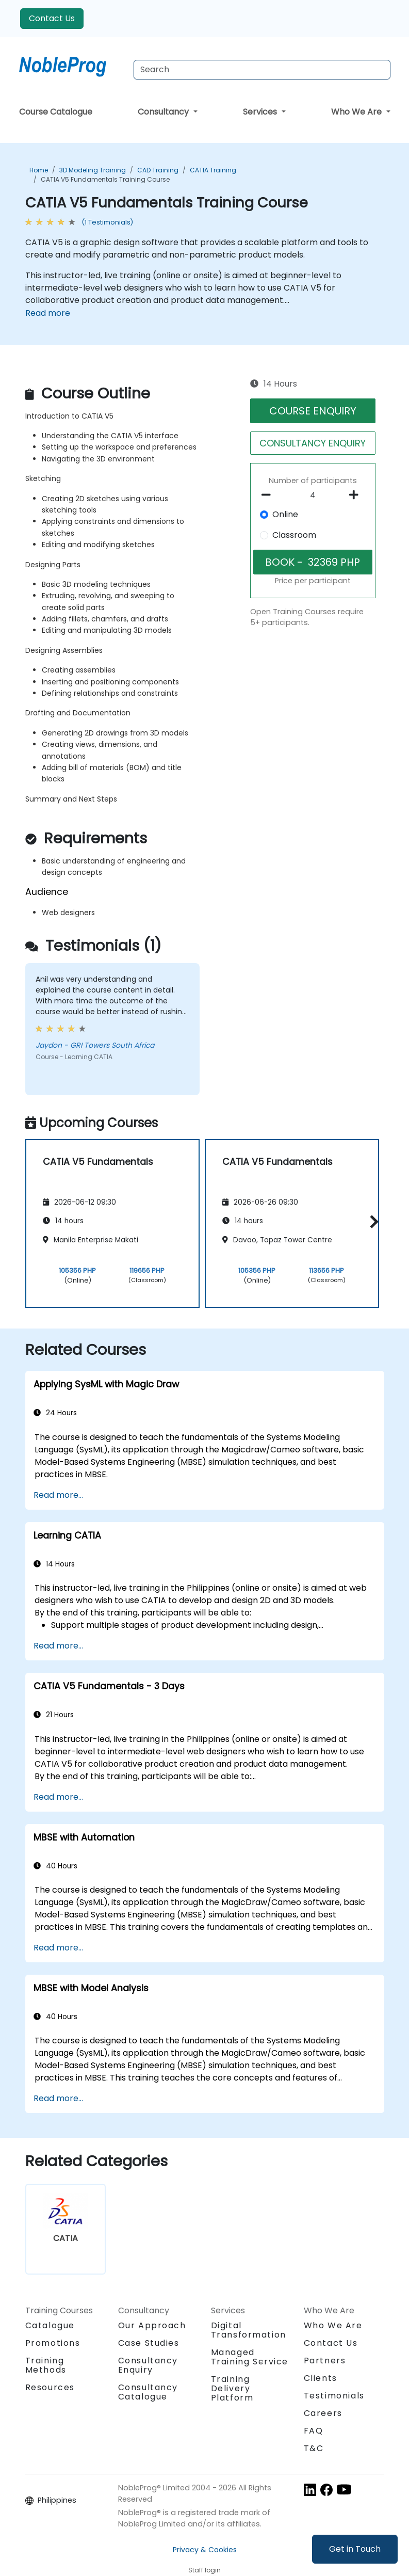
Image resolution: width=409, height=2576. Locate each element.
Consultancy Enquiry (148, 2365)
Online (285, 514)
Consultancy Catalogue (148, 2392)
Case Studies (148, 2343)
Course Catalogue (55, 112)
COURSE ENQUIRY (312, 411)
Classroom (294, 535)
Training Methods (46, 2365)
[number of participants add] (356, 495)
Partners (325, 2360)
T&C (314, 2448)
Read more (47, 313)
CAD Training (157, 170)
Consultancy (164, 112)
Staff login (204, 2570)
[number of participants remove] (269, 495)
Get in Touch (355, 2549)
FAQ (313, 2431)
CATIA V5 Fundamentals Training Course (105, 179)
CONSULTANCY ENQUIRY (312, 443)
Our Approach (152, 2325)
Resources (50, 2387)
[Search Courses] (262, 69)
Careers (323, 2413)
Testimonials (334, 2396)
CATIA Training (213, 170)
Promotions (52, 2343)
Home (38, 170)
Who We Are (357, 112)
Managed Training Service (250, 2356)
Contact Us (52, 18)
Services (261, 112)
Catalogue (50, 2325)
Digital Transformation (248, 2330)
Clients (320, 2378)
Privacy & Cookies (205, 2550)
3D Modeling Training (92, 170)
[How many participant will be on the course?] (313, 495)
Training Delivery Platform (232, 2388)
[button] (371, 1221)
